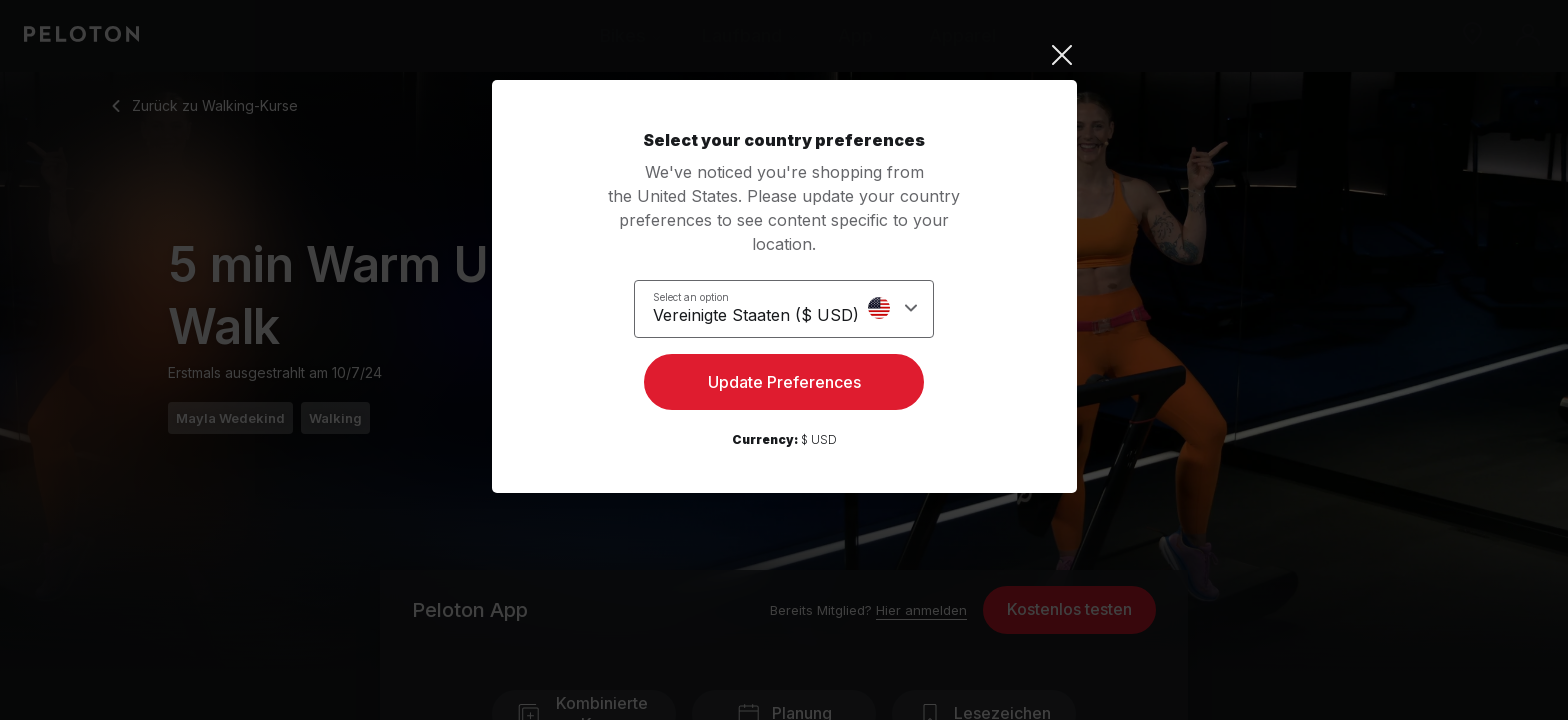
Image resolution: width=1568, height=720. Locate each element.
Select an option (703, 296)
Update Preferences (784, 386)
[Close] (784, 55)
